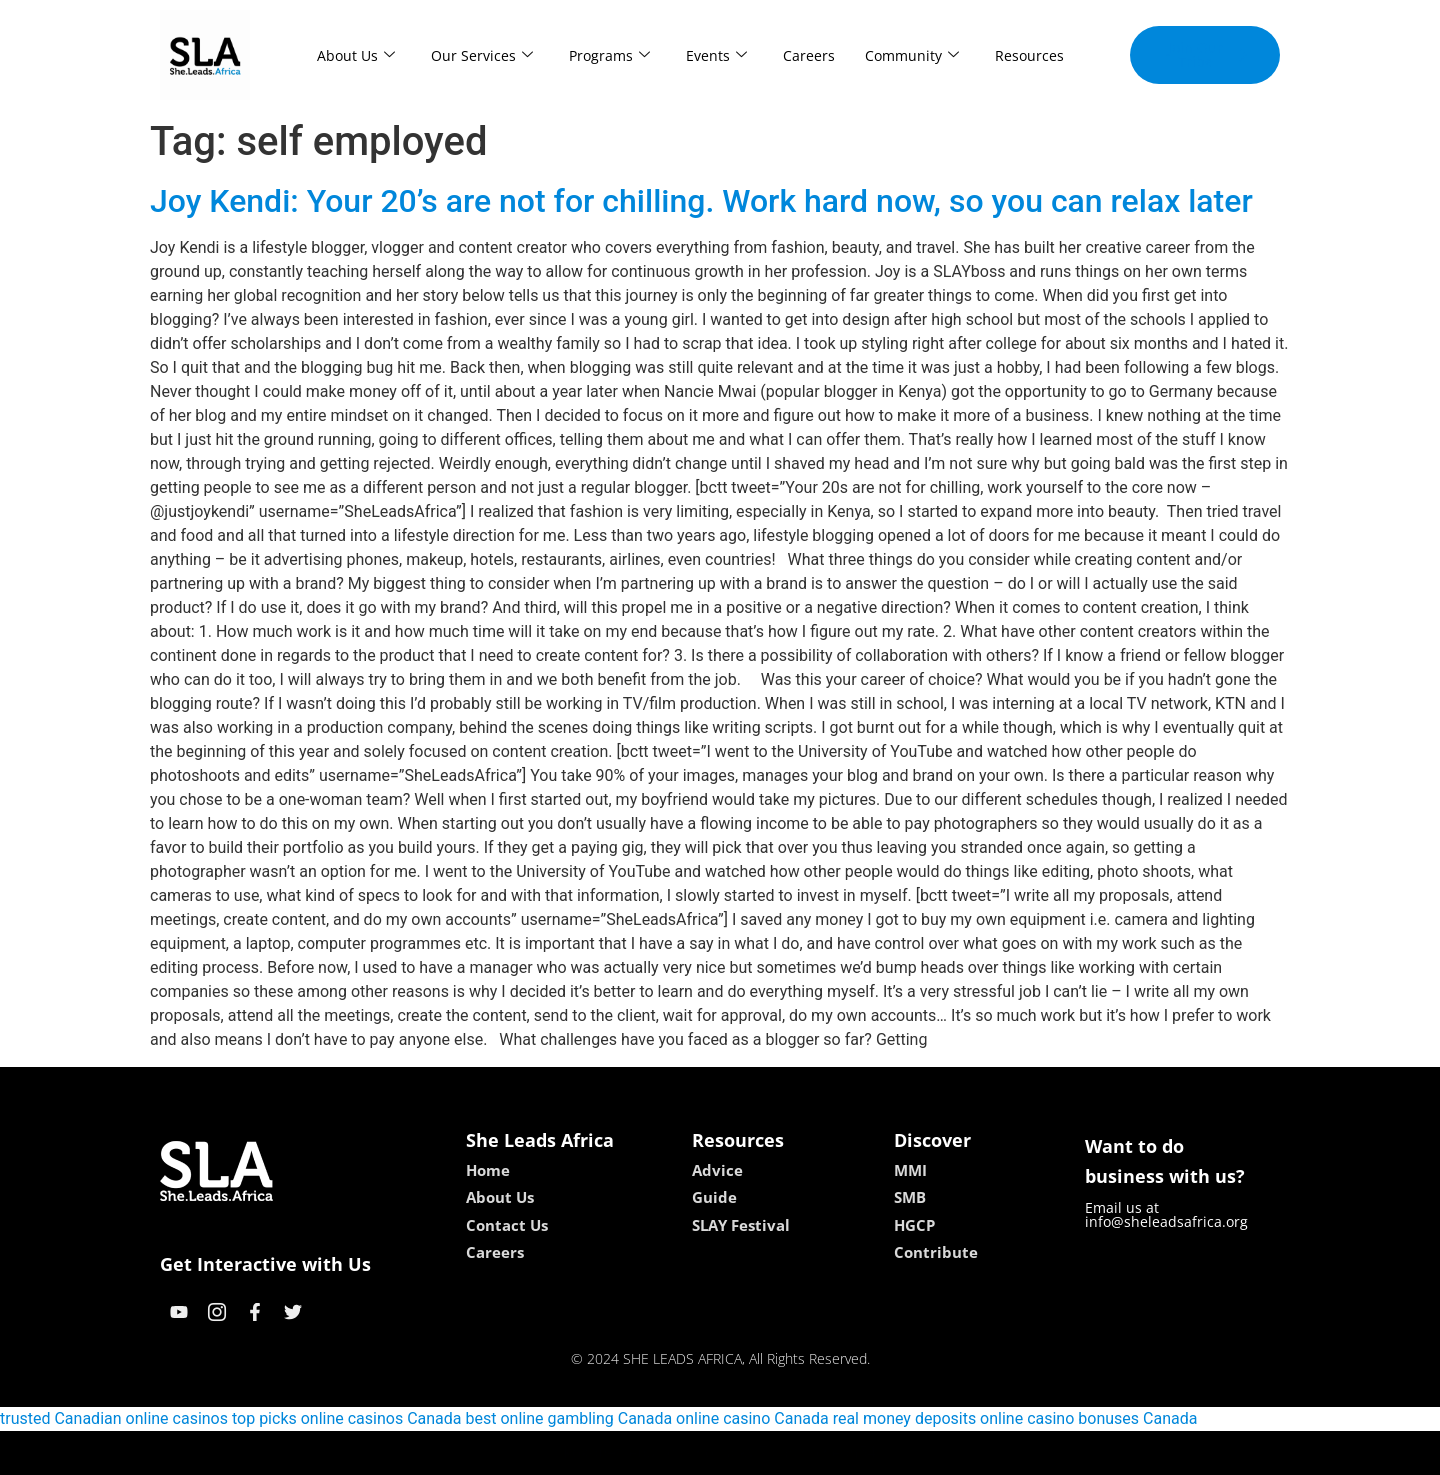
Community (912, 55)
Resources (1029, 55)
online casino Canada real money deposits (826, 1418)
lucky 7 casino (768, 1452)
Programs (609, 55)
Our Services (482, 55)
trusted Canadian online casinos (114, 1418)
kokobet (592, 1452)
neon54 (849, 1452)
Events (716, 55)
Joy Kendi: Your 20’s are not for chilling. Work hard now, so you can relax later (701, 201)
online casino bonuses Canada (1088, 1418)
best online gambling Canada (569, 1418)
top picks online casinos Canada (347, 1418)
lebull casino (669, 1452)
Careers (809, 55)
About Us (356, 55)
